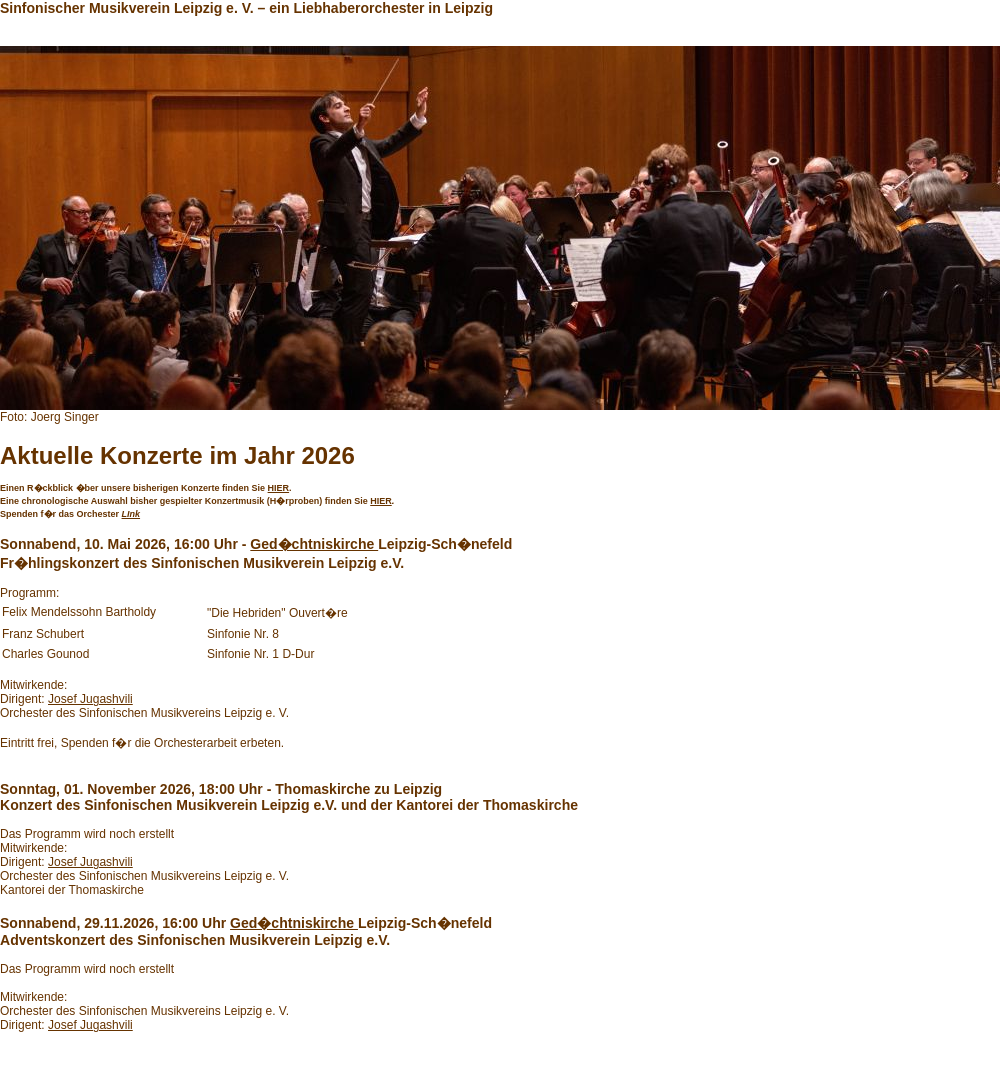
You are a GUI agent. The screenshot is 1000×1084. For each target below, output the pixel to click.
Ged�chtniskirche (314, 544)
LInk (131, 514)
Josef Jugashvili (90, 699)
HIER (279, 488)
